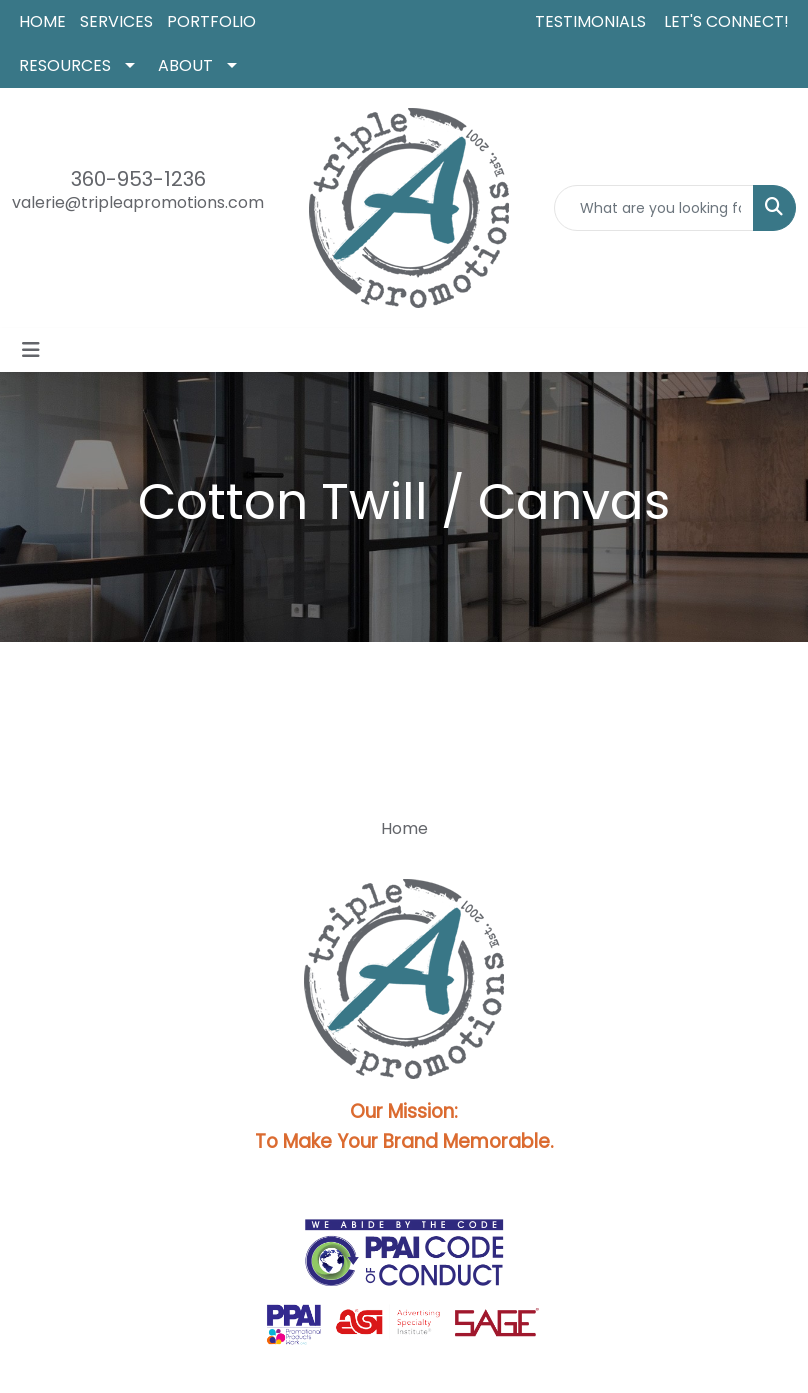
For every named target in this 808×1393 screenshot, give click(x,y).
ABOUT (185, 65)
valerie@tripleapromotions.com (138, 202)
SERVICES (116, 21)
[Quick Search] (654, 208)
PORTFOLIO (211, 21)
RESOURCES (65, 65)
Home (404, 828)
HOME (42, 21)
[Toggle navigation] (31, 350)
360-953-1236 (138, 179)
